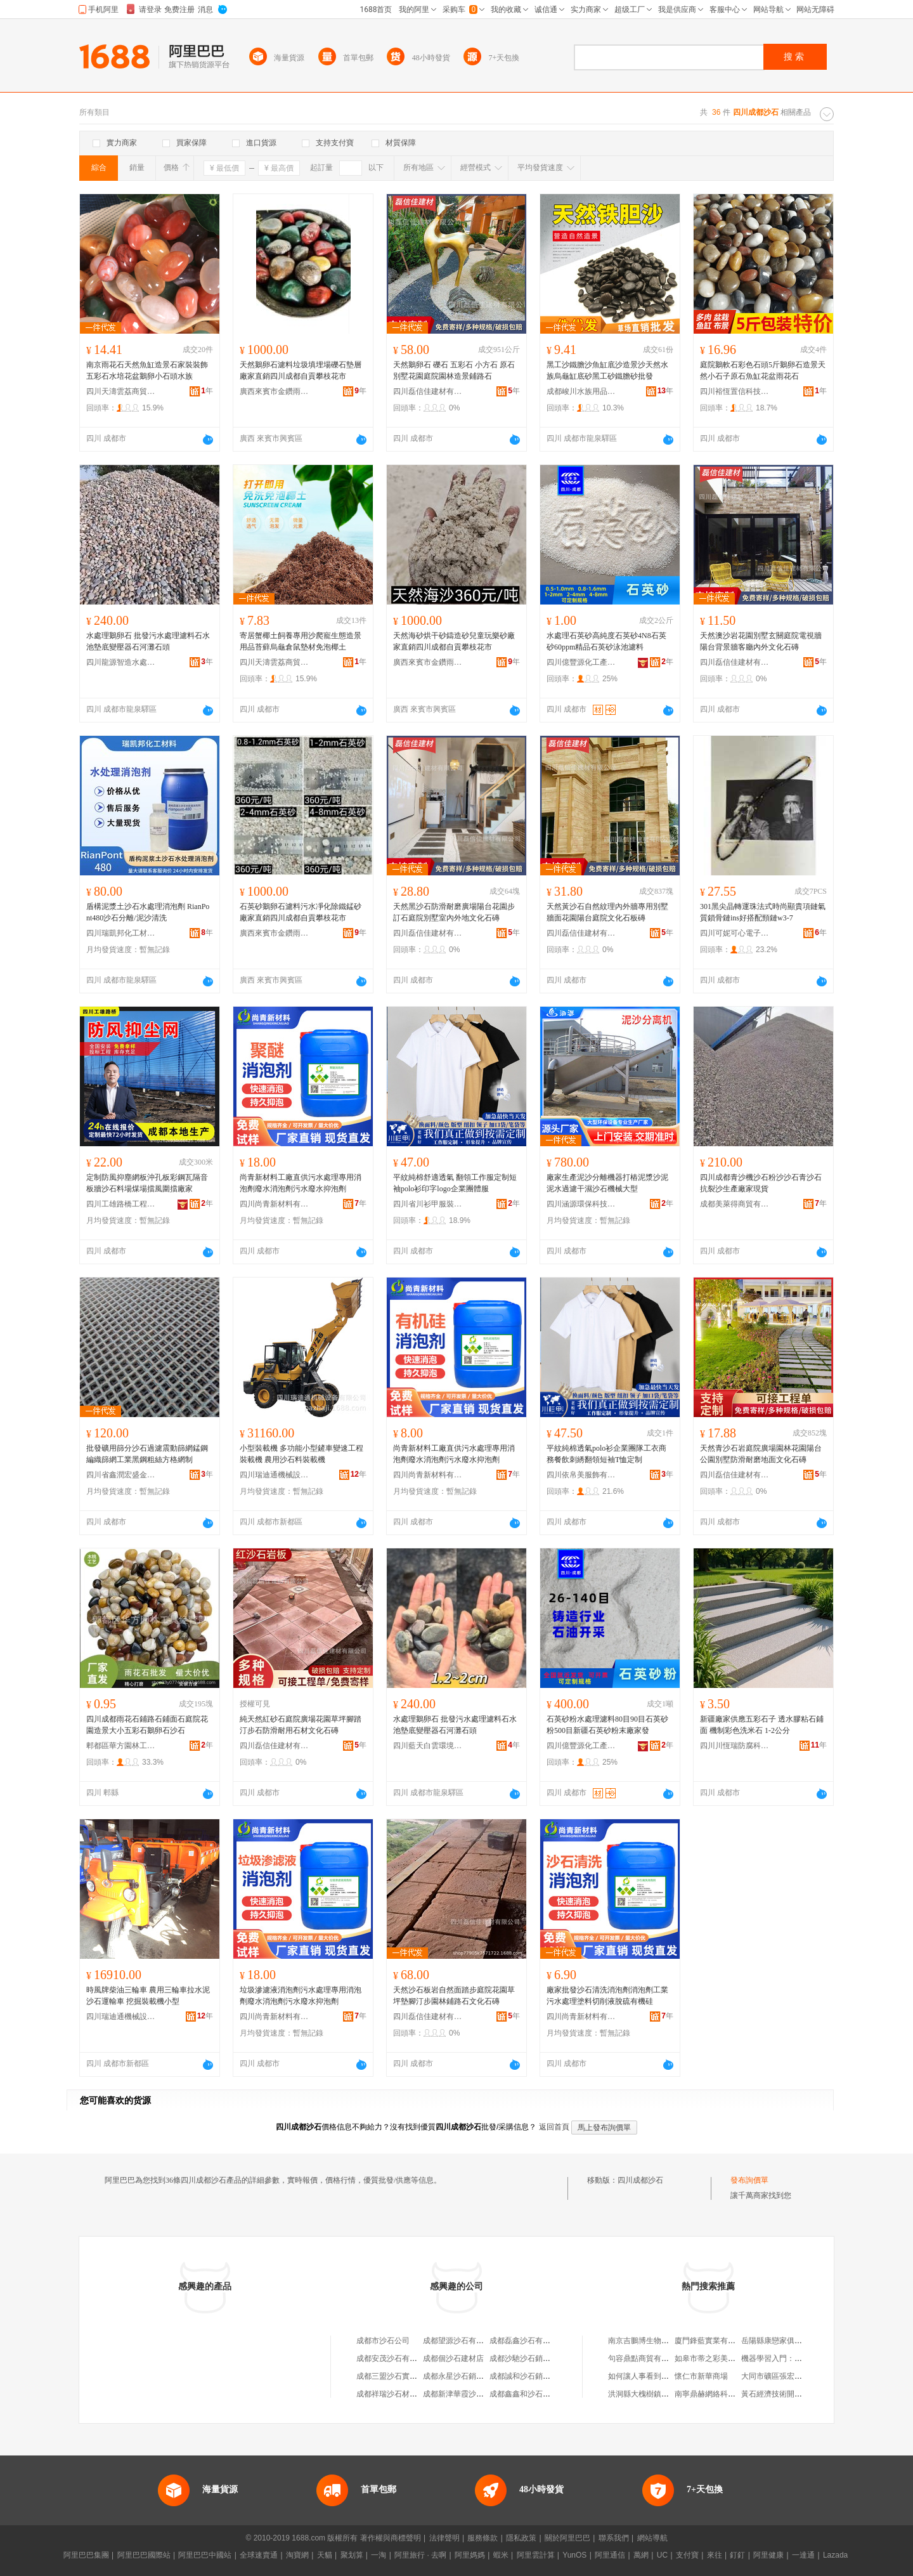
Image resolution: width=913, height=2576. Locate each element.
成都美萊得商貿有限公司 (735, 1204)
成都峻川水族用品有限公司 (581, 391)
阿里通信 (610, 2555)
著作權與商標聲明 (390, 2538)
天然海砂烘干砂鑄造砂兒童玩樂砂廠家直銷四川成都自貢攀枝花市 (454, 641)
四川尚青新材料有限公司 (274, 1204)
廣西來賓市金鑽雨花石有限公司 (274, 391)
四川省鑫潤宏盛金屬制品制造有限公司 (121, 1474)
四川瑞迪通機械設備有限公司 (274, 1474)
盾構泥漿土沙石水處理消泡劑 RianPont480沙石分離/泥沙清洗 (147, 912)
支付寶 (687, 2555)
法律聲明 (444, 2538)
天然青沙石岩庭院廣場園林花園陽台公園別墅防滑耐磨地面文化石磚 (761, 1454)
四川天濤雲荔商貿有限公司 (121, 391)
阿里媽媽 (470, 2555)
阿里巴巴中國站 (204, 2555)
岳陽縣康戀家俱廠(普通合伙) (789, 2340)
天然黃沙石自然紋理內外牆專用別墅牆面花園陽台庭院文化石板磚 (607, 912)
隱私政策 (521, 2538)
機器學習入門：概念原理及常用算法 (802, 2358)
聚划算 (351, 2555)
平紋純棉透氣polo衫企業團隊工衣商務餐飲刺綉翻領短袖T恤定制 (606, 1454)
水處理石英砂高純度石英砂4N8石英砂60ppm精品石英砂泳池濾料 (606, 641)
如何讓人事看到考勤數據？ (653, 2376)
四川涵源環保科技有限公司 (581, 1204)
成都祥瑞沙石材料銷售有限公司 (409, 2394)
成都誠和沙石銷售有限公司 (535, 2376)
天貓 (324, 2555)
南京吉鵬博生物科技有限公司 (657, 2340)
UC (662, 2555)
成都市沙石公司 (383, 2340)
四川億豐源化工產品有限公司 (581, 662)
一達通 (803, 2555)
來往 (714, 2555)
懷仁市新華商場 (701, 2376)
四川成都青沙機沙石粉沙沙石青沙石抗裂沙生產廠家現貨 (761, 1183)
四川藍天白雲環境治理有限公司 (428, 1745)
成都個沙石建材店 (453, 2358)
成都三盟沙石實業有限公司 (402, 2376)
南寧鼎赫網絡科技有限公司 (720, 2394)
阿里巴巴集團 (86, 2555)
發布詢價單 (749, 2180)
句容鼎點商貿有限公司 (646, 2358)
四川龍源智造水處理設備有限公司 (121, 662)
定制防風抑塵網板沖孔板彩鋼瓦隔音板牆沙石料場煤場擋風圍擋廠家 (147, 1183)
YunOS (574, 2555)
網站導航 (652, 2538)
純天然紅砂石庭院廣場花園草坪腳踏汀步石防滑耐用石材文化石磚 (300, 1725)
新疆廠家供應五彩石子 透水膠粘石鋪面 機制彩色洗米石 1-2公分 (762, 1725)
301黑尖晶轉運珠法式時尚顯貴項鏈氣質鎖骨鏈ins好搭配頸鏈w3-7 (763, 912)
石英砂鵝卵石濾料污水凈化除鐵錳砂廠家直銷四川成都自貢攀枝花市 (300, 912)
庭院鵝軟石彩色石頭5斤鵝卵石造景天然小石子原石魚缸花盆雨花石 (763, 370)
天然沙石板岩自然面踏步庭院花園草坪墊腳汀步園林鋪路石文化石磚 (454, 1995)
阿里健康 (768, 2555)
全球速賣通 (259, 2555)
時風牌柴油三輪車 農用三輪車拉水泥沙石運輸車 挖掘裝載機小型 (148, 1995)
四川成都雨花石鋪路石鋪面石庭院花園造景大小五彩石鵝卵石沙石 (147, 1725)
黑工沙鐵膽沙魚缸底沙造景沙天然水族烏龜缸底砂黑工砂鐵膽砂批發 (607, 370)
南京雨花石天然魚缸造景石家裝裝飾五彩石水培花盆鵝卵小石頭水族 (147, 370)
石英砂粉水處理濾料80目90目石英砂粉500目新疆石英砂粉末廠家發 (607, 1725)
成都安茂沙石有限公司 (394, 2358)
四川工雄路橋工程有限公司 (121, 1204)
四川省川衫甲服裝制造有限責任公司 (428, 1204)
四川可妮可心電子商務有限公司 (735, 933)
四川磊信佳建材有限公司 (428, 391)
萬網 (641, 2555)
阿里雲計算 (536, 2555)
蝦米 (500, 2555)
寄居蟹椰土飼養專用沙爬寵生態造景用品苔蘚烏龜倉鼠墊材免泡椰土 (300, 641)
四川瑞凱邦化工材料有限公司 (121, 933)
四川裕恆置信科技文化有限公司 (735, 391)
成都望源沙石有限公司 (461, 2340)
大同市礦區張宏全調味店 (783, 2376)
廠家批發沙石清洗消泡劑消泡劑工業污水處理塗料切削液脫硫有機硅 (607, 1995)
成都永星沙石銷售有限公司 (468, 2376)
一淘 (378, 2555)
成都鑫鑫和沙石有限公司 (531, 2394)
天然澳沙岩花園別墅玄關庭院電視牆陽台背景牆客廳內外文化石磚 (761, 641)
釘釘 (737, 2555)
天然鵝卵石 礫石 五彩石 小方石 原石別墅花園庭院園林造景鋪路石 (454, 370)
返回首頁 (554, 2126)
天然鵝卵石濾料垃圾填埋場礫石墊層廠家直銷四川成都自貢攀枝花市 (300, 370)
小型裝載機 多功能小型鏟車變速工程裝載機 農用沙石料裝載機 (301, 1454)
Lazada (835, 2555)
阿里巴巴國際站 (144, 2555)
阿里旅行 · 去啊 (420, 2555)
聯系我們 (614, 2538)
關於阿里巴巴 (567, 2538)
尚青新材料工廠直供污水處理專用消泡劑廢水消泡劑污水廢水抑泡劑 (300, 1183)
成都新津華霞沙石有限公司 (468, 2394)
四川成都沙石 (640, 2180)
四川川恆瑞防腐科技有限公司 (735, 1745)
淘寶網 (297, 2555)
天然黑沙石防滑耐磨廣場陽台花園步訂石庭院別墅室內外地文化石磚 (454, 912)
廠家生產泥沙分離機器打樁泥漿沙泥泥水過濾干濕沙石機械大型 (607, 1183)
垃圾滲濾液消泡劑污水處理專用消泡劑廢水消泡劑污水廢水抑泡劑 (300, 1995)
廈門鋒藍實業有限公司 (713, 2340)
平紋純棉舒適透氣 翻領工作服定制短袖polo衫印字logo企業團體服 (455, 1183)
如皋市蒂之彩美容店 (709, 2358)
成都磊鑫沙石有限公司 (527, 2340)
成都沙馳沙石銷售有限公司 (535, 2358)
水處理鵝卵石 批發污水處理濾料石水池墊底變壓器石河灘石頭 (148, 641)
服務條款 (482, 2538)
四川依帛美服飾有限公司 (581, 1474)
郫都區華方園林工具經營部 (121, 1745)
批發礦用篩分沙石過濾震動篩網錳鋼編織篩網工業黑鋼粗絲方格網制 (147, 1454)
